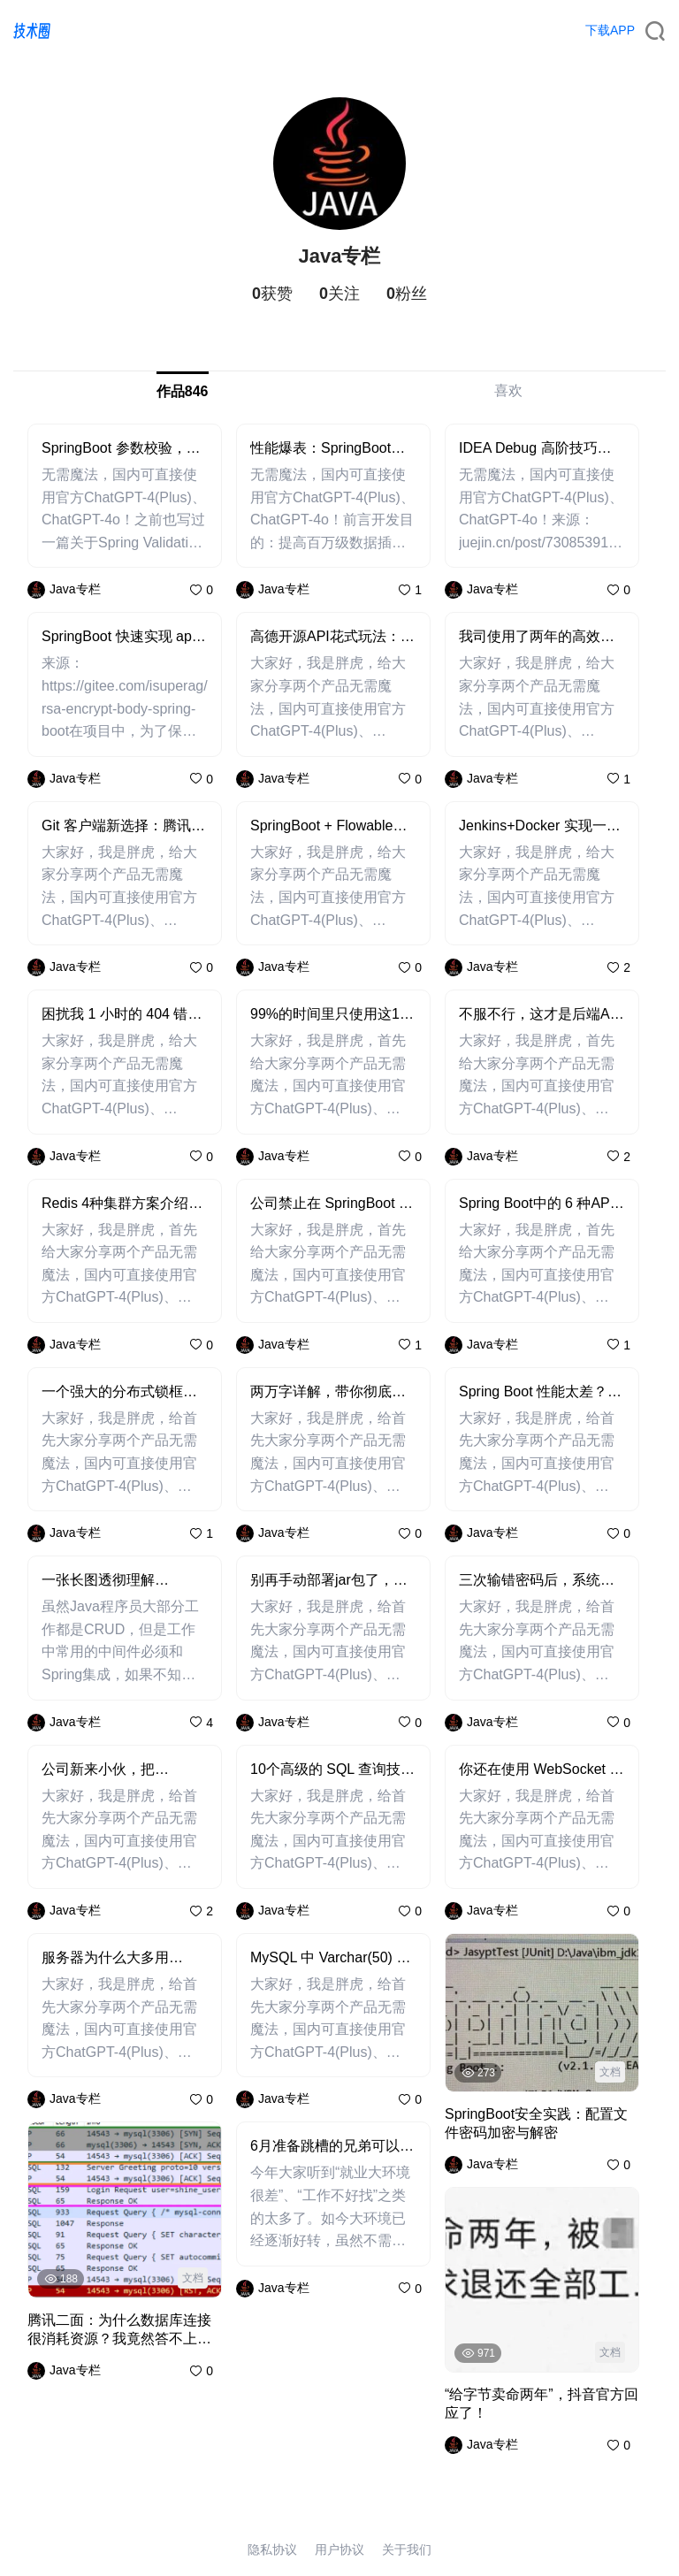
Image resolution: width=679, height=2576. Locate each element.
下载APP (610, 30)
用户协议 (339, 2549)
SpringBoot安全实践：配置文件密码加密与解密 (536, 2123)
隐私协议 (272, 2549)
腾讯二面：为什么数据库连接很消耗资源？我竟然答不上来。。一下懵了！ (119, 2330)
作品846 (182, 391)
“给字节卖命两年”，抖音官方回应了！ (541, 2403)
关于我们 (406, 2549)
